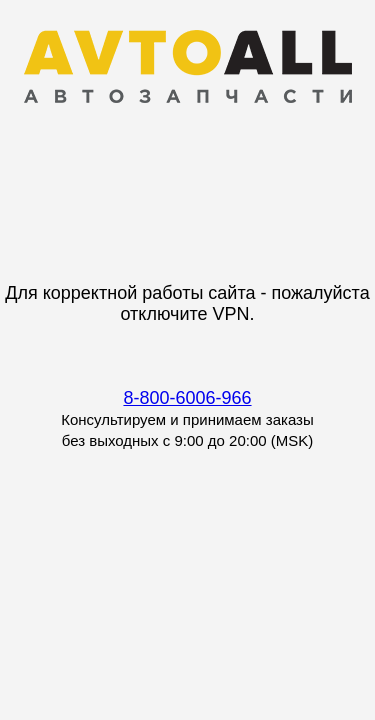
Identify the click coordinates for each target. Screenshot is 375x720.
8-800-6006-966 (187, 398)
